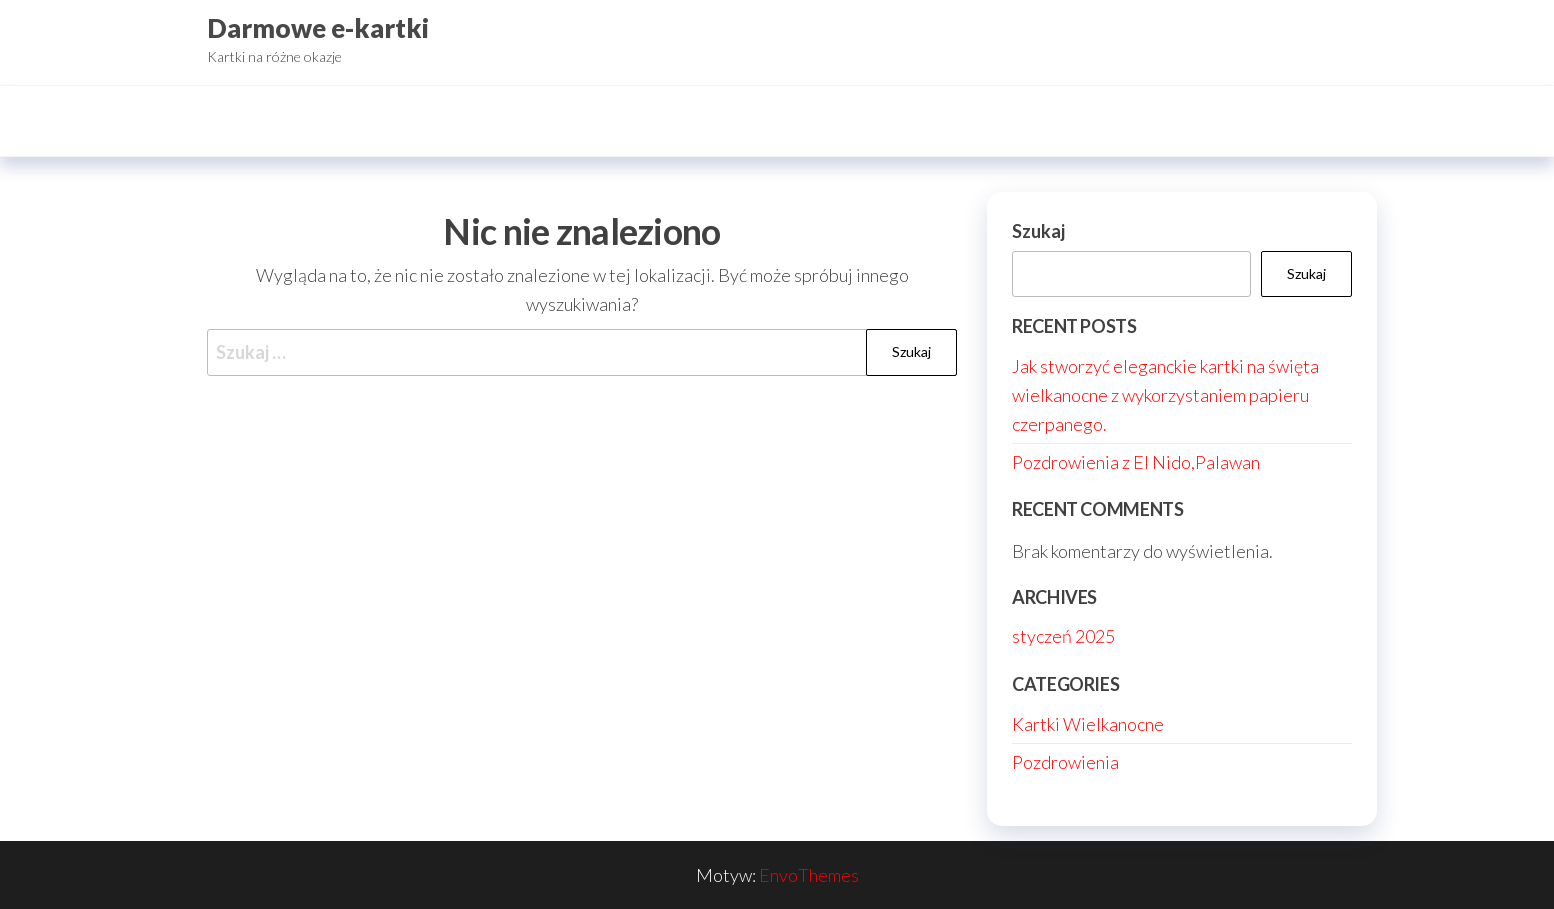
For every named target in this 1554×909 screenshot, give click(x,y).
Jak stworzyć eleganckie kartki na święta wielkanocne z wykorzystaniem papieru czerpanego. (1165, 395)
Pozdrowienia (1065, 762)
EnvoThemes (809, 875)
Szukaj (1038, 231)
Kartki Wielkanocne (1088, 724)
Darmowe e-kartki (318, 28)
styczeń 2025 (1063, 636)
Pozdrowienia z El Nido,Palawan (1136, 462)
